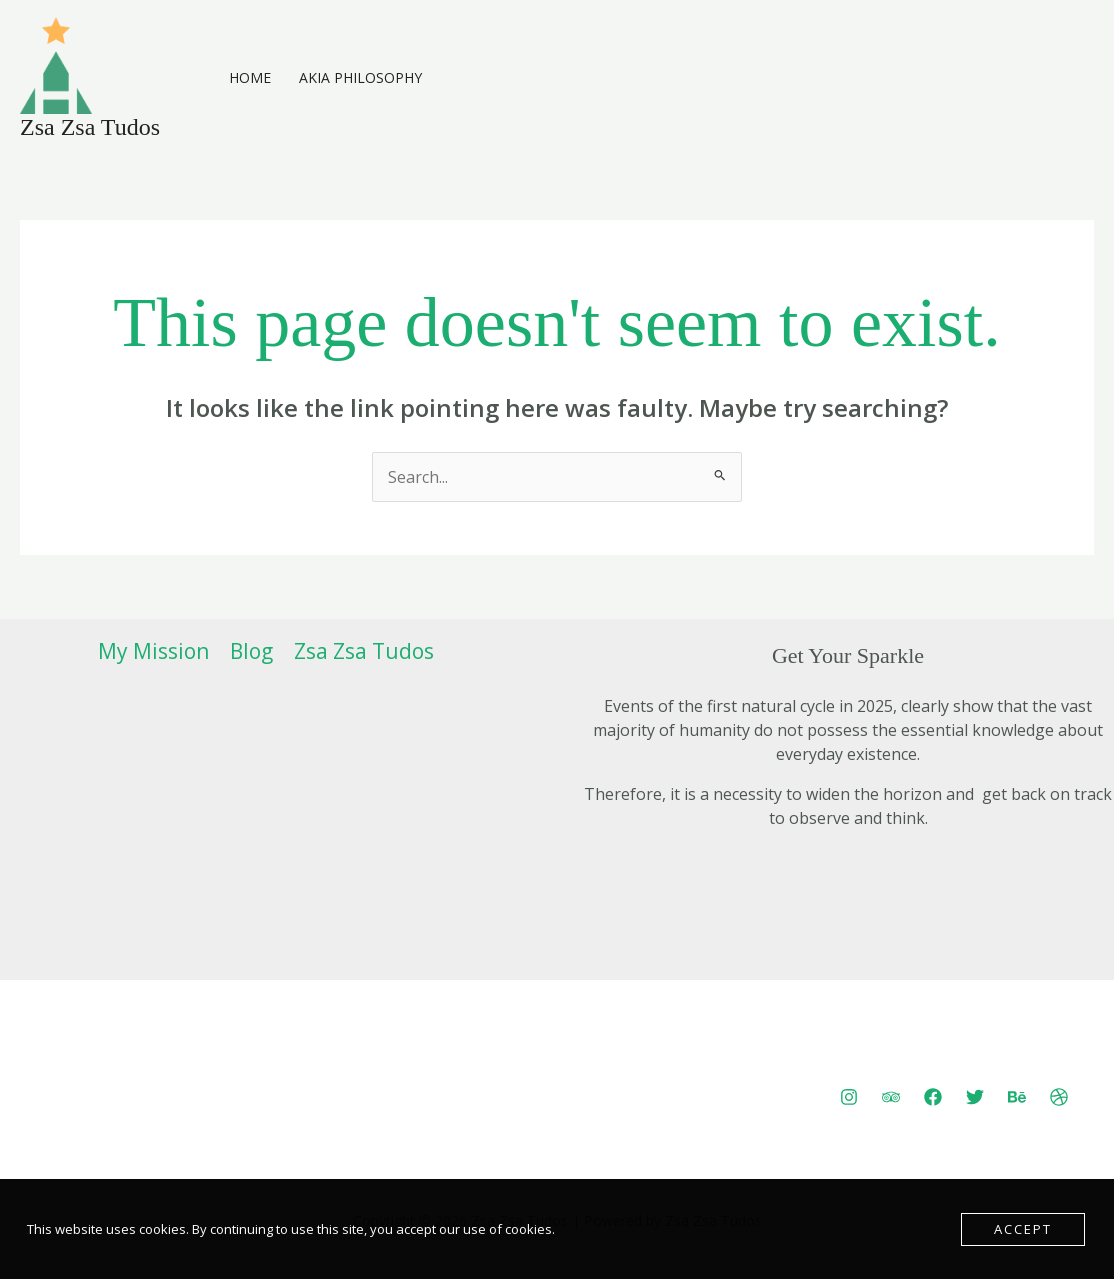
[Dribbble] (1059, 1097)
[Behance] (1017, 1097)
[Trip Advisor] (891, 1097)
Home (250, 77)
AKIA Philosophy (360, 77)
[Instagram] (849, 1097)
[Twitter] (975, 1097)
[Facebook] (933, 1097)
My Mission (153, 651)
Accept (1023, 1229)
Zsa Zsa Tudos (90, 127)
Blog (251, 651)
